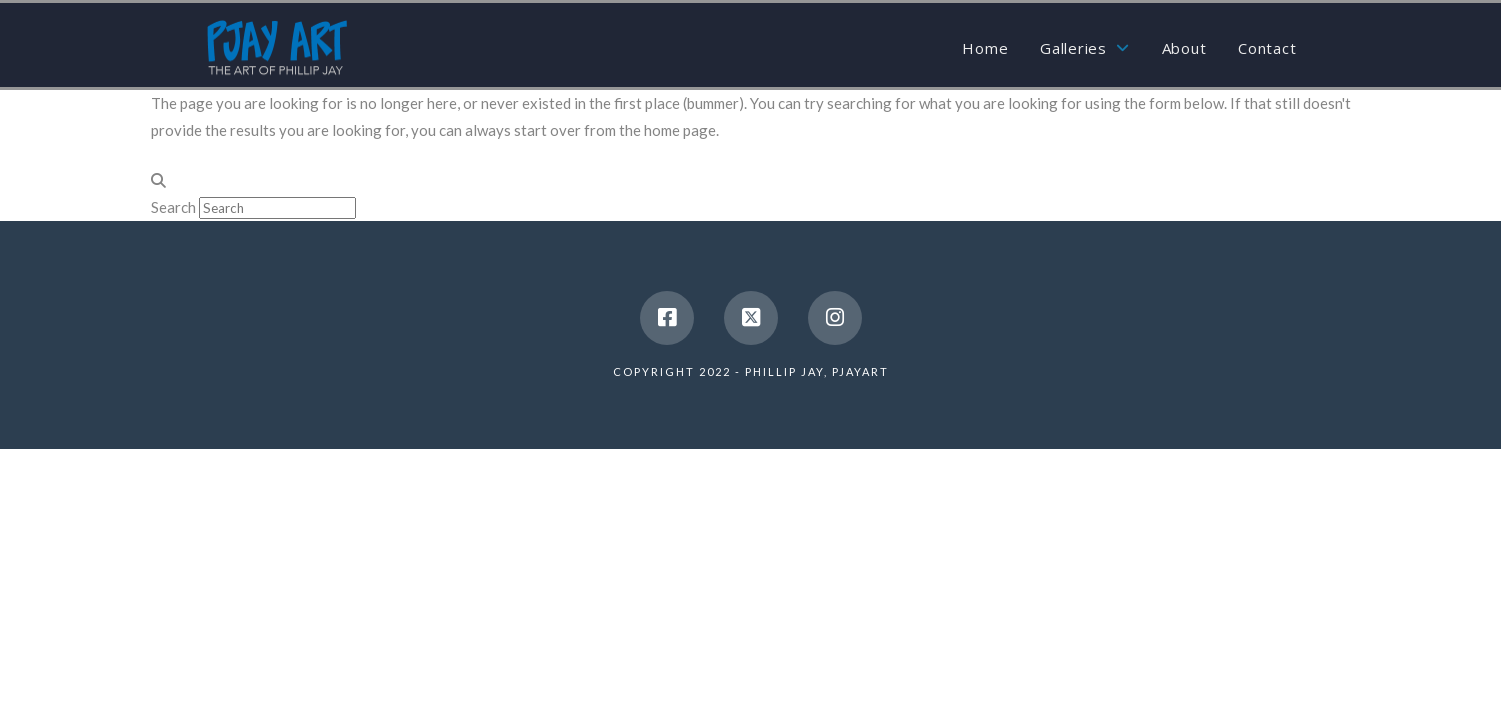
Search (173, 207)
